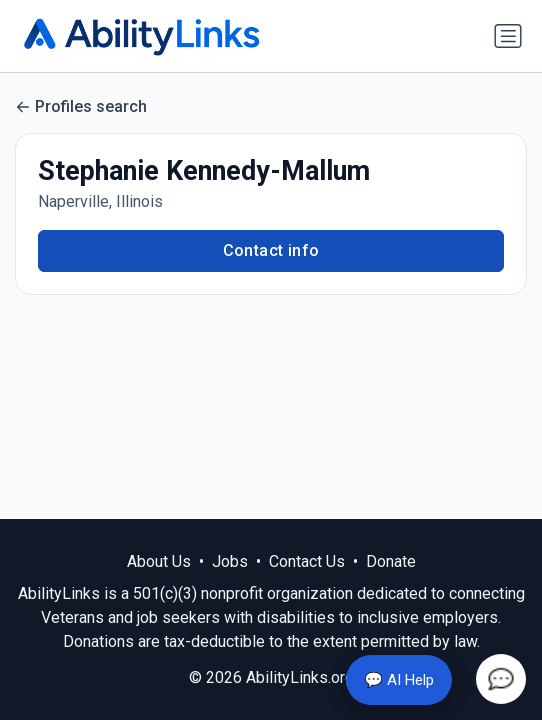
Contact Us (307, 561)
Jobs (230, 561)
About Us (159, 561)
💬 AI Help (399, 680)
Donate (391, 561)
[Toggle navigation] (508, 36)
